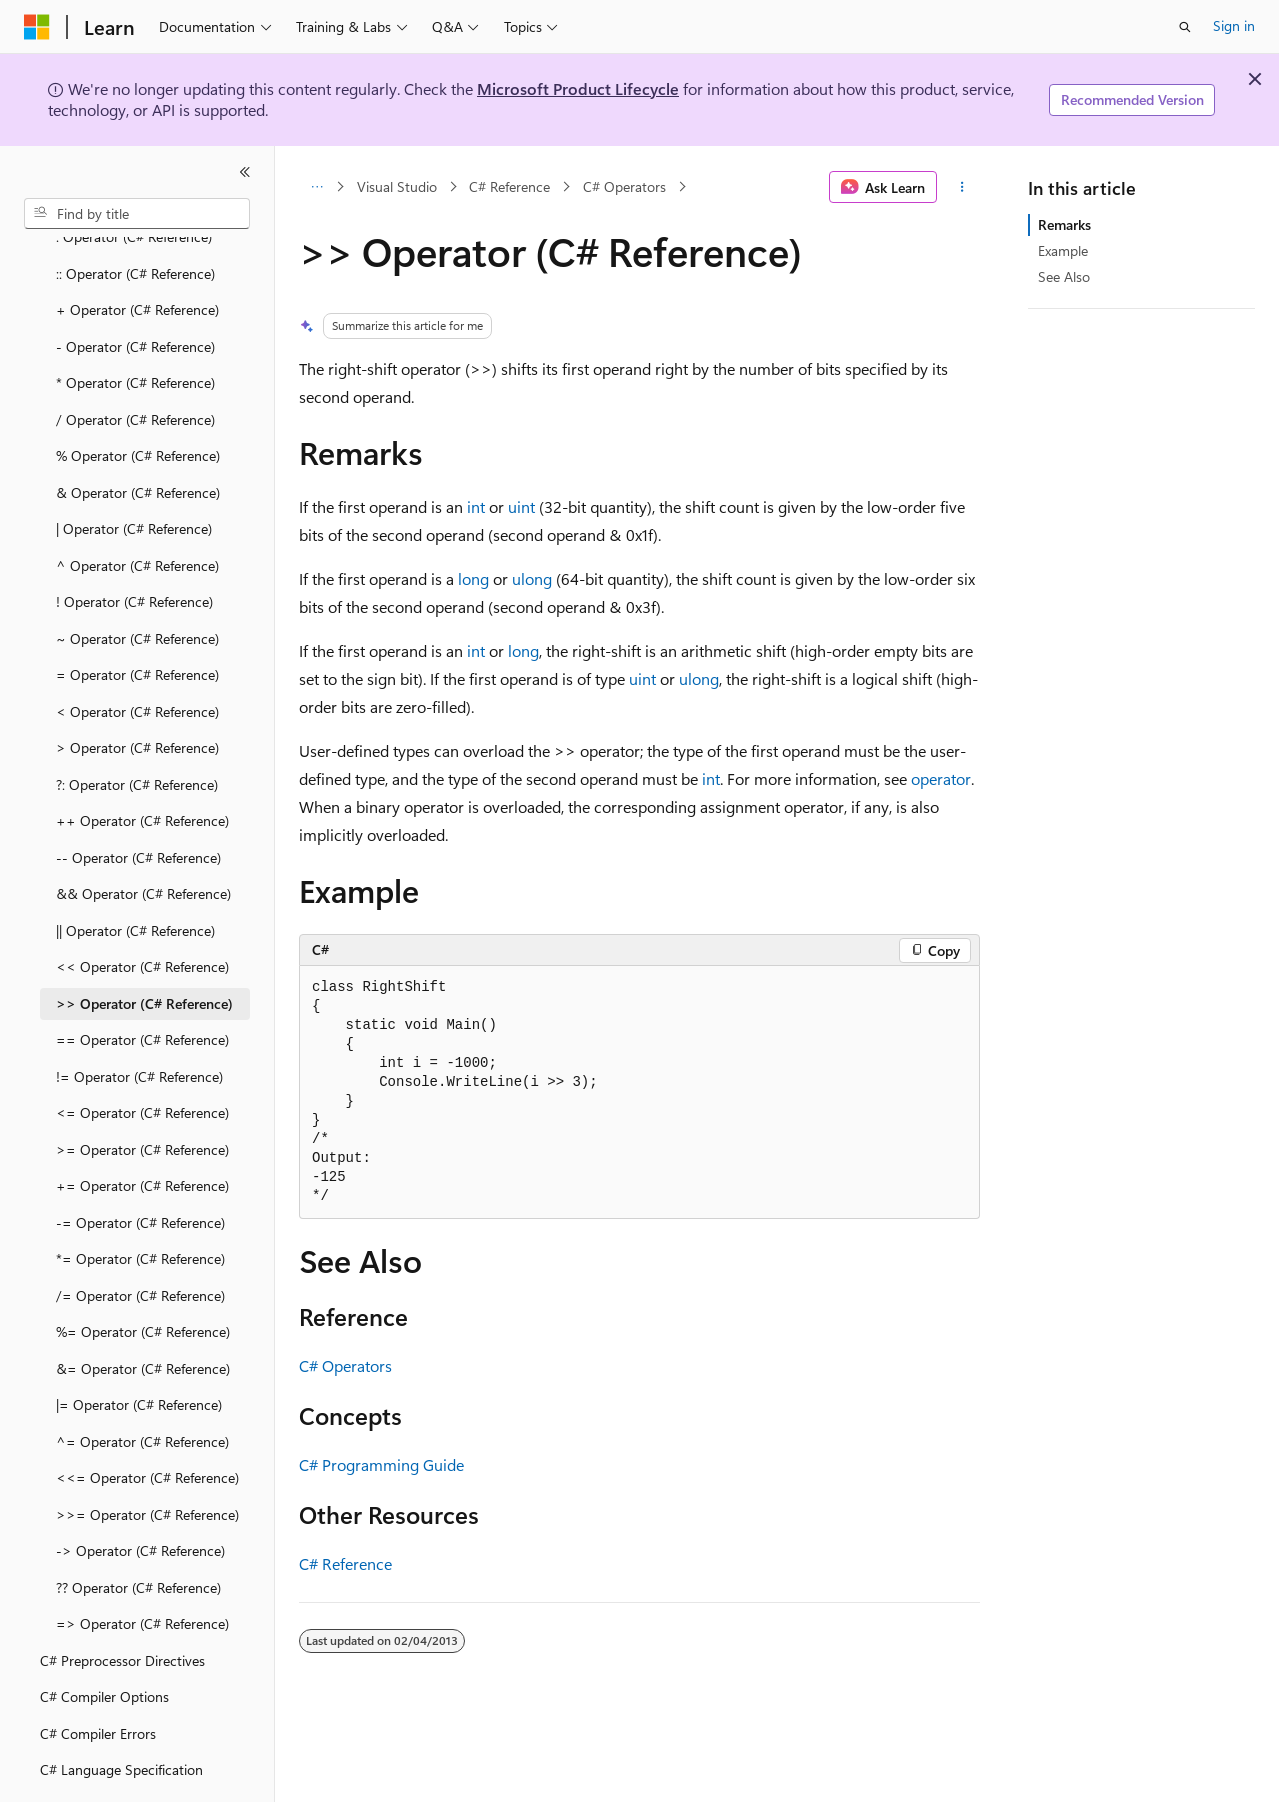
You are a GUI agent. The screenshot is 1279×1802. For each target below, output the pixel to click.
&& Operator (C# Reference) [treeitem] (143, 838)
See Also (1064, 276)
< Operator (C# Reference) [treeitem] (137, 656)
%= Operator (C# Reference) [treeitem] (143, 1276)
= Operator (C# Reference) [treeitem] (137, 619)
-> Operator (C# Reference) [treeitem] (140, 1495)
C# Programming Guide (381, 1464)
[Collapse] (245, 172)
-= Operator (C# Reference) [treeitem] (140, 1167)
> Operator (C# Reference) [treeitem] (137, 692)
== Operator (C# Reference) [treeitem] (142, 984)
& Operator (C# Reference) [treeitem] (138, 437)
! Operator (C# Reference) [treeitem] (134, 546)
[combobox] (137, 214)
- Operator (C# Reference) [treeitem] (135, 291)
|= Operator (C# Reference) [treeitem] (139, 1349)
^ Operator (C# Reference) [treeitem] (137, 510)
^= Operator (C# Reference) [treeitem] (142, 1386)
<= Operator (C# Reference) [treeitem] (142, 1057)
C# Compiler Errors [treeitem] (98, 1678)
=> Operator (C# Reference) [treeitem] (142, 1568)
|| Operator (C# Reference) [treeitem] (135, 875)
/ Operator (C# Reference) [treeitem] (135, 364)
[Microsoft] (37, 27)
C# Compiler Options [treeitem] (104, 1641)
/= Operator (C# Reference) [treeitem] (140, 1240)
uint (521, 506)
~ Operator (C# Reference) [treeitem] (137, 583)
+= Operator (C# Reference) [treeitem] (142, 1130)
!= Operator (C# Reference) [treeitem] (139, 1021)
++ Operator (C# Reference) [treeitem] (142, 765)
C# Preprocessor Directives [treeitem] (122, 1605)
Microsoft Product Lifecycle (578, 88)
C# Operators (624, 186)
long (473, 578)
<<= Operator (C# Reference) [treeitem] (147, 1422)
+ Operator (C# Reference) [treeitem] (137, 254)
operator (941, 778)
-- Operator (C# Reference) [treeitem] (138, 802)
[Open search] (1185, 27)
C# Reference (509, 186)
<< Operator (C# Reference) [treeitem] (142, 911)
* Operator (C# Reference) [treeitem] (135, 327)
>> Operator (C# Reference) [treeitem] (144, 948)
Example (1063, 250)
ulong (532, 578)
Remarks (1064, 224)
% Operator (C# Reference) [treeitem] (138, 400)
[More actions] (962, 187)
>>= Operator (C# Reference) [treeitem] (147, 1459)
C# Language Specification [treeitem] (121, 1714)
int (476, 506)
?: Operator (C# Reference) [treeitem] (137, 729)
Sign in (1234, 25)
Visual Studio (397, 186)
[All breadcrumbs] (316, 187)
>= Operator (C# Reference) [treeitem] (142, 1094)
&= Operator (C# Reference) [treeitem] (143, 1313)
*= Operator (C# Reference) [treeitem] (140, 1203)
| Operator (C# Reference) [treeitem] (134, 473)
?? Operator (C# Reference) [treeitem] (138, 1532)
